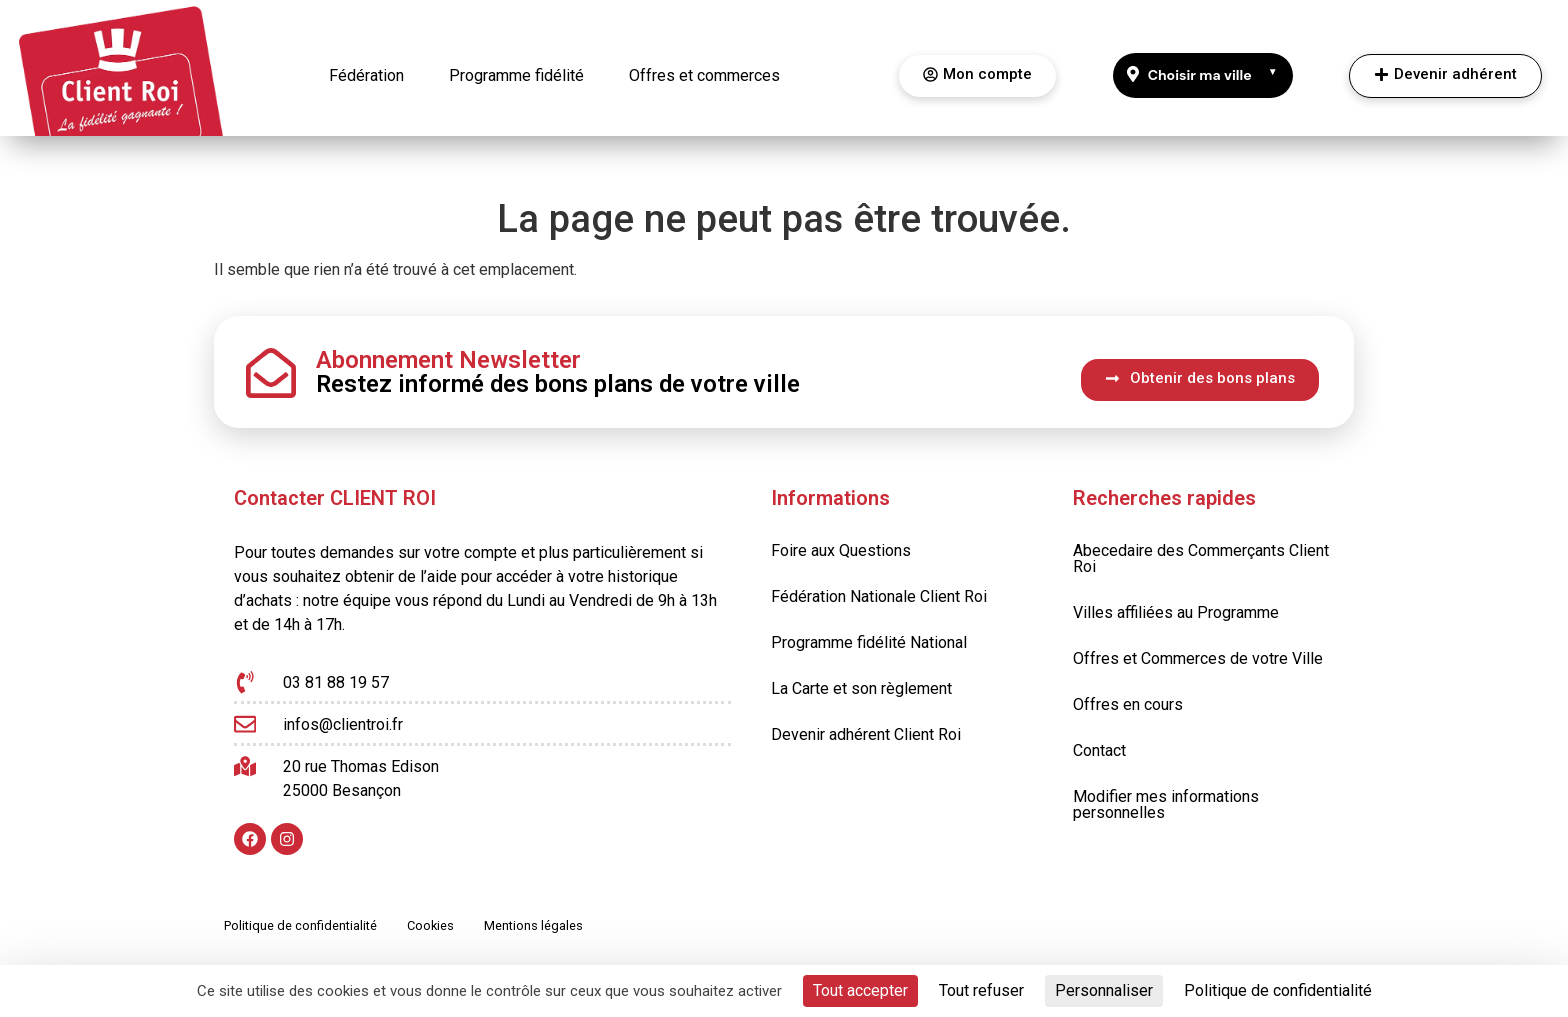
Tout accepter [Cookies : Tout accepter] (860, 990)
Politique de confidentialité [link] (1278, 990)
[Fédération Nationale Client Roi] (879, 597)
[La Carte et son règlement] (861, 689)
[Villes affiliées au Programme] (1203, 613)
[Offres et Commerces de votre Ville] (1203, 659)
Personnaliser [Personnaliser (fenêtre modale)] (1104, 990)
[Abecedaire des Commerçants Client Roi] (1203, 559)
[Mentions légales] (533, 926)
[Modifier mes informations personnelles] (1203, 805)
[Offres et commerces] (704, 76)
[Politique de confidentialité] (300, 926)
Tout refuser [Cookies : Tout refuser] (981, 990)
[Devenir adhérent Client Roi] (866, 735)
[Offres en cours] (1203, 705)
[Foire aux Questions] (841, 551)
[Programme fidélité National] (869, 643)
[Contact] (1203, 751)
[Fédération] (366, 76)
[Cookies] (430, 926)
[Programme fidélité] (516, 76)
